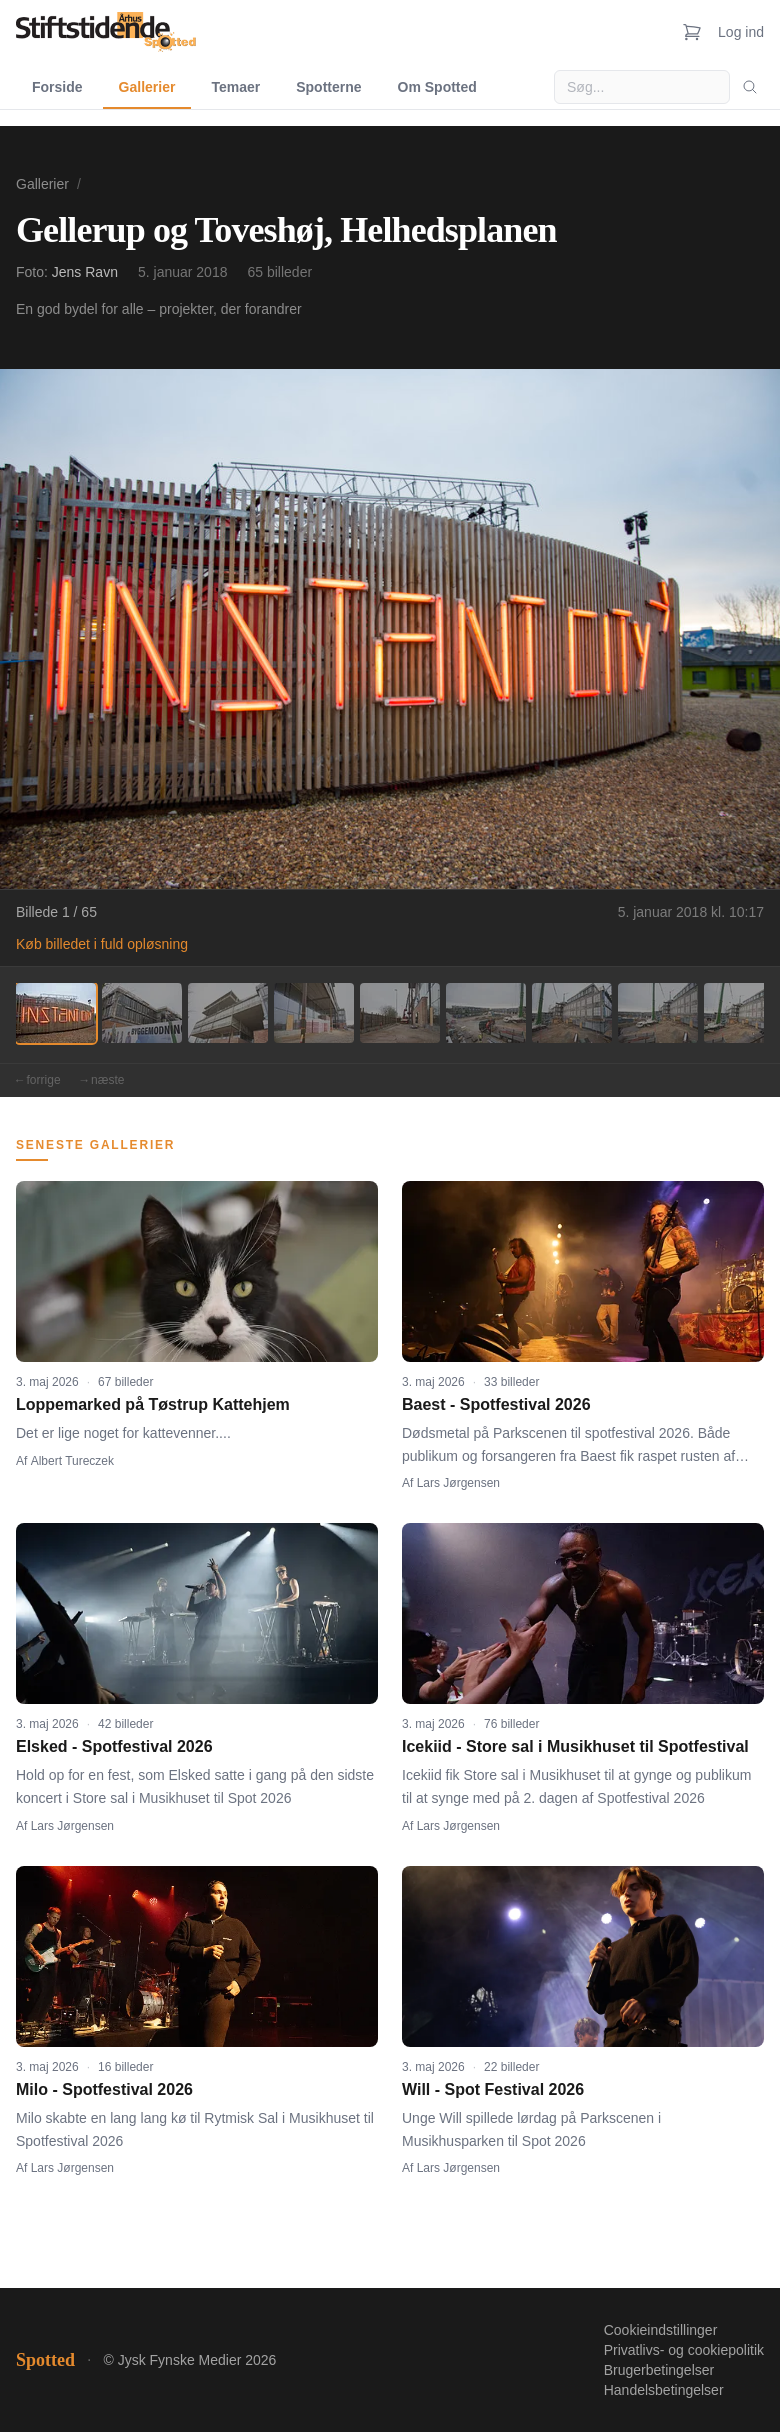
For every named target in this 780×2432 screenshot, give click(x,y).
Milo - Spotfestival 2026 (104, 2089)
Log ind (741, 32)
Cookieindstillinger (661, 2330)
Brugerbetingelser (659, 2370)
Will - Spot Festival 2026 (493, 2089)
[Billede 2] (142, 1013)
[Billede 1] (56, 1013)
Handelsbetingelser (664, 2390)
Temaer (235, 87)
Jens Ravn (85, 272)
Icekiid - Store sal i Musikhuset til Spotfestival (575, 1746)
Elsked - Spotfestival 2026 (114, 1746)
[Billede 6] (486, 1013)
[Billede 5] (400, 1013)
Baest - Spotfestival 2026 (496, 1404)
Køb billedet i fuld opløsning (102, 944)
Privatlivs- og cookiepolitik (684, 2350)
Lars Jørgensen (458, 1483)
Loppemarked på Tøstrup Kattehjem (153, 1404)
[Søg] (750, 87)
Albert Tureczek (72, 1461)
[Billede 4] (314, 1013)
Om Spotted (437, 87)
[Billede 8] (658, 1013)
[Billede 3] (228, 1013)
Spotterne (328, 87)
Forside (57, 87)
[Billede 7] (572, 1013)
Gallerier (147, 87)
